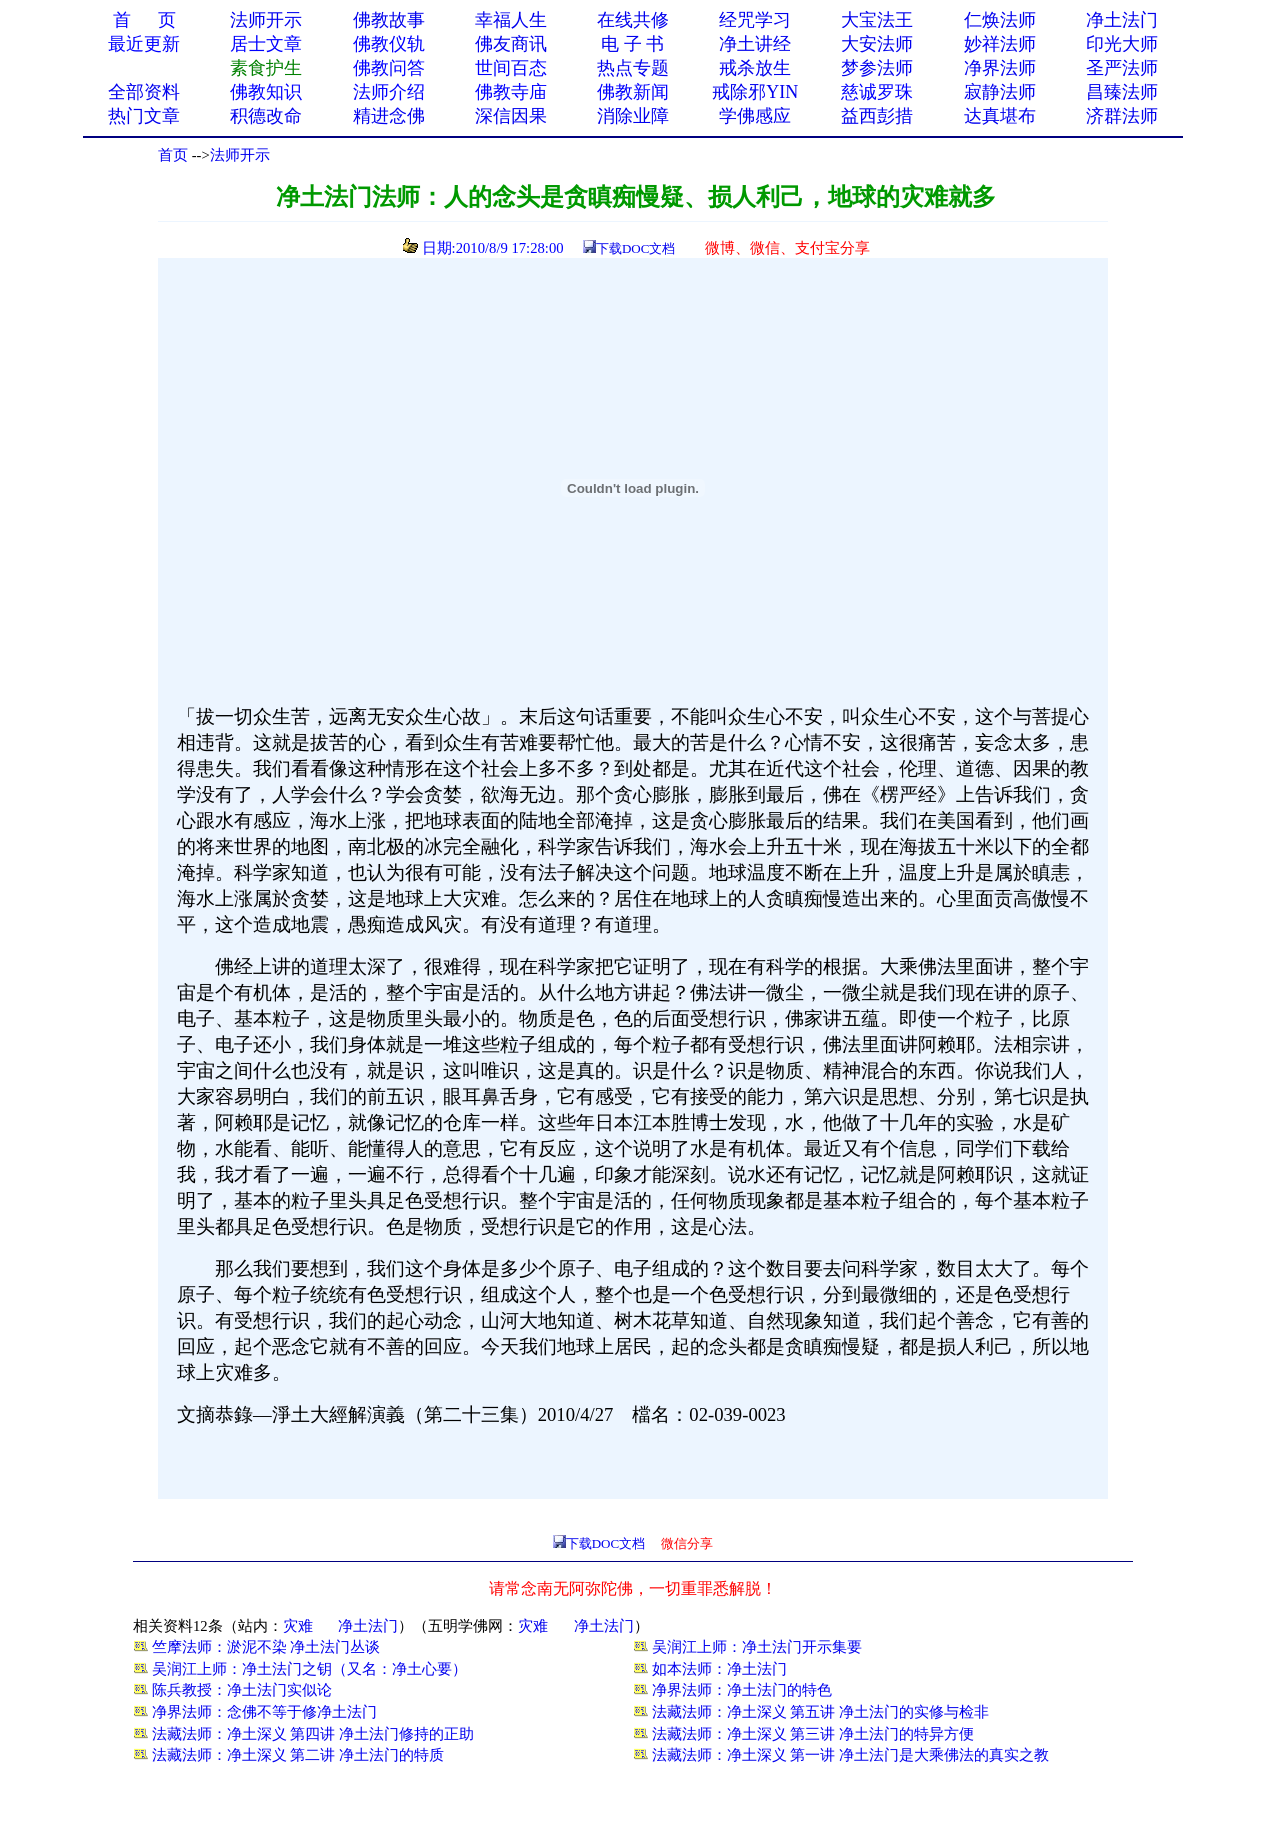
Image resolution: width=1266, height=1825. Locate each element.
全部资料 (144, 92)
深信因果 (511, 116)
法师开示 (240, 155)
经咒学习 (755, 20)
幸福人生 (511, 20)
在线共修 (633, 20)
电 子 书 (632, 44)
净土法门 (1122, 20)
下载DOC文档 (635, 248)
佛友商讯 (511, 44)
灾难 (298, 1626)
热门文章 (144, 116)
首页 (173, 155)
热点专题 (633, 68)
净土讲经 (755, 44)
